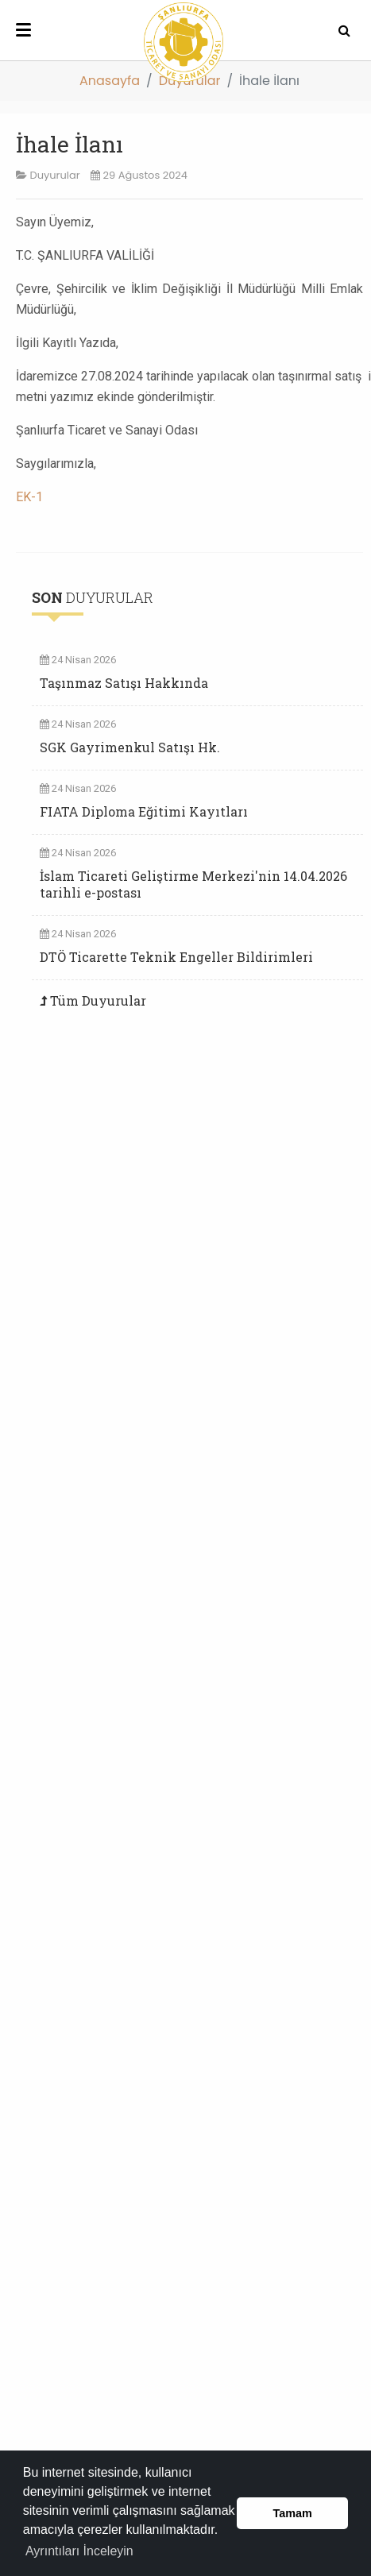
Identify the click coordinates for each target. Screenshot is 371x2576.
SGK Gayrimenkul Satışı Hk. (130, 747)
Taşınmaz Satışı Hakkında (124, 682)
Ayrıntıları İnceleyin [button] (79, 2551)
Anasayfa (109, 80)
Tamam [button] (292, 2513)
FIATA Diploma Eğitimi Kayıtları (144, 811)
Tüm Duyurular (98, 1000)
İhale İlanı (69, 144)
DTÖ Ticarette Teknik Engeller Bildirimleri (176, 956)
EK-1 (29, 496)
